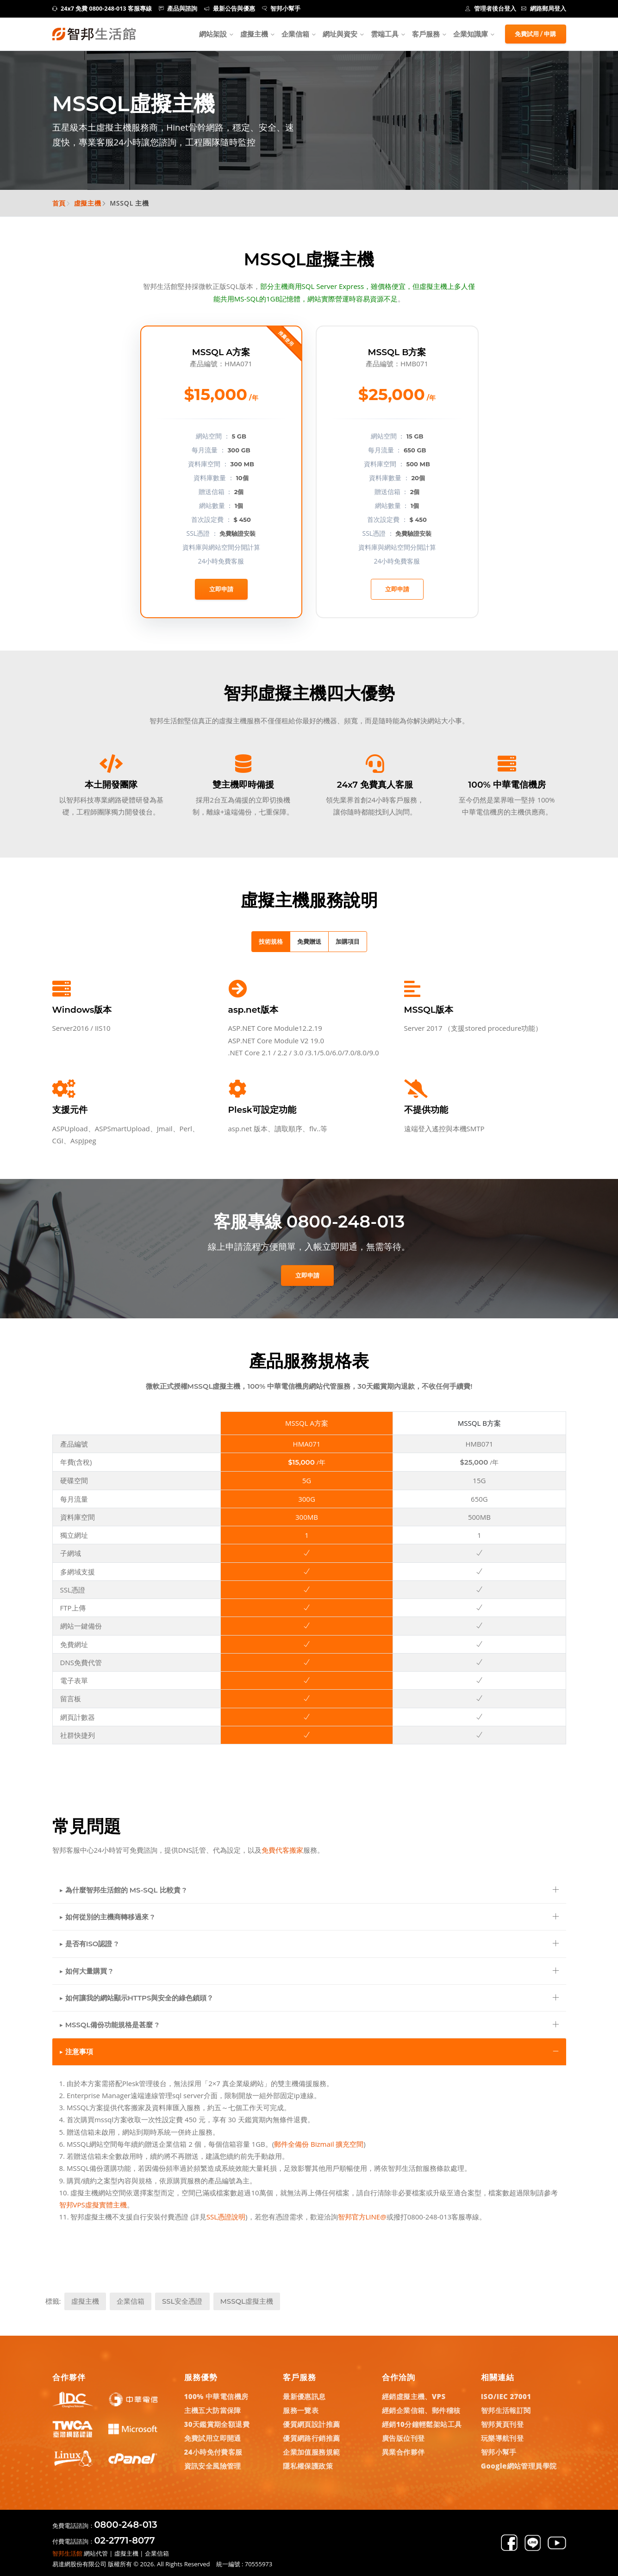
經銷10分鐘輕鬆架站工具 (422, 2424)
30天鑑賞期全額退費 (217, 2424)
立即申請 (221, 589)
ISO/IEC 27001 (506, 2396)
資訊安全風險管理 (212, 2465)
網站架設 (213, 33)
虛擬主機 (254, 33)
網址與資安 (340, 33)
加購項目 (348, 941)
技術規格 (271, 941)
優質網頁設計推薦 (311, 2424)
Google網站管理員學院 (519, 2465)
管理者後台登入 (490, 9)
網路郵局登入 (543, 9)
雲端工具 (385, 33)
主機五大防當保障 (212, 2410)
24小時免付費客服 (213, 2452)
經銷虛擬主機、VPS (414, 2396)
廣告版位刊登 (403, 2438)
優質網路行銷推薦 (311, 2438)
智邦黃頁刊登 (502, 2424)
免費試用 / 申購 (535, 34)
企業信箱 (295, 33)
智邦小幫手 (281, 9)
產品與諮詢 (178, 9)
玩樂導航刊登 (502, 2438)
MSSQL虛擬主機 (246, 2301)
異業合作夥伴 (403, 2452)
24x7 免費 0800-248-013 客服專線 (102, 9)
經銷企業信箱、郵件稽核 (421, 2410)
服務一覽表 (300, 2410)
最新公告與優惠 (229, 9)
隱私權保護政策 (308, 2465)
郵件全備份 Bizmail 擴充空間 (318, 2144)
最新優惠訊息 (304, 2396)
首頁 (59, 203)
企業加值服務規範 (311, 2452)
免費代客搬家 (282, 1850)
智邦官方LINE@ (362, 2216)
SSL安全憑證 (182, 2301)
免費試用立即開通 (212, 2438)
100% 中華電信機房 (216, 2396)
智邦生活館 (67, 2553)
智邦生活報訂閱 (506, 2410)
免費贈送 (309, 941)
